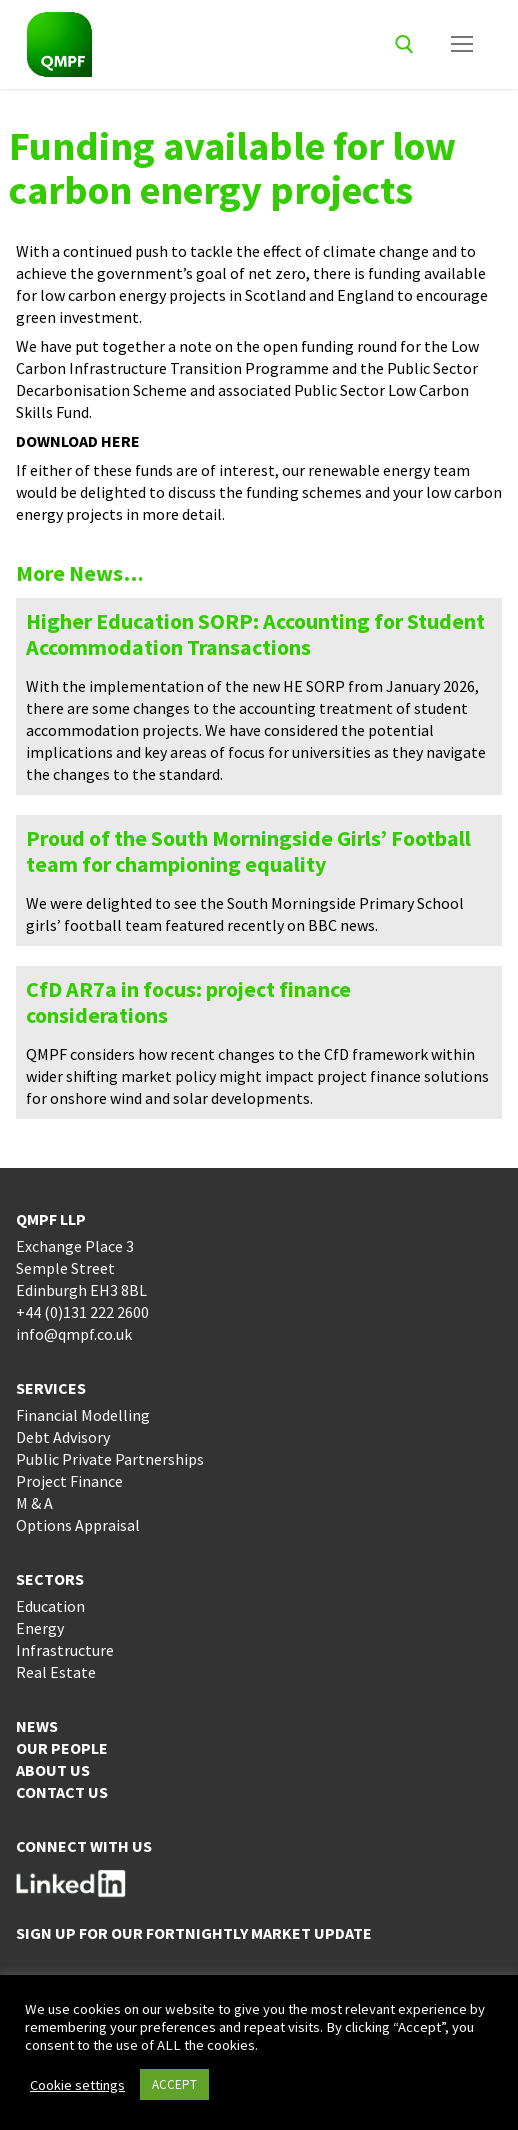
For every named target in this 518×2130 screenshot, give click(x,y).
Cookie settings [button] (77, 2085)
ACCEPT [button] (174, 2084)
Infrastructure (65, 1650)
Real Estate (56, 1672)
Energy (40, 1628)
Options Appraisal (78, 1525)
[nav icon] (462, 45)
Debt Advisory (63, 1437)
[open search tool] (404, 44)
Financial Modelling (83, 1415)
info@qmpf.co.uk (74, 1334)
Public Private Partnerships (110, 1459)
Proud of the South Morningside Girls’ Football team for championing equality (248, 851)
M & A (34, 1503)
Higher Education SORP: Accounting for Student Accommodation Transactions (255, 634)
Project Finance (69, 1481)
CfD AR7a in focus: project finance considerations (188, 1002)
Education (50, 1606)
